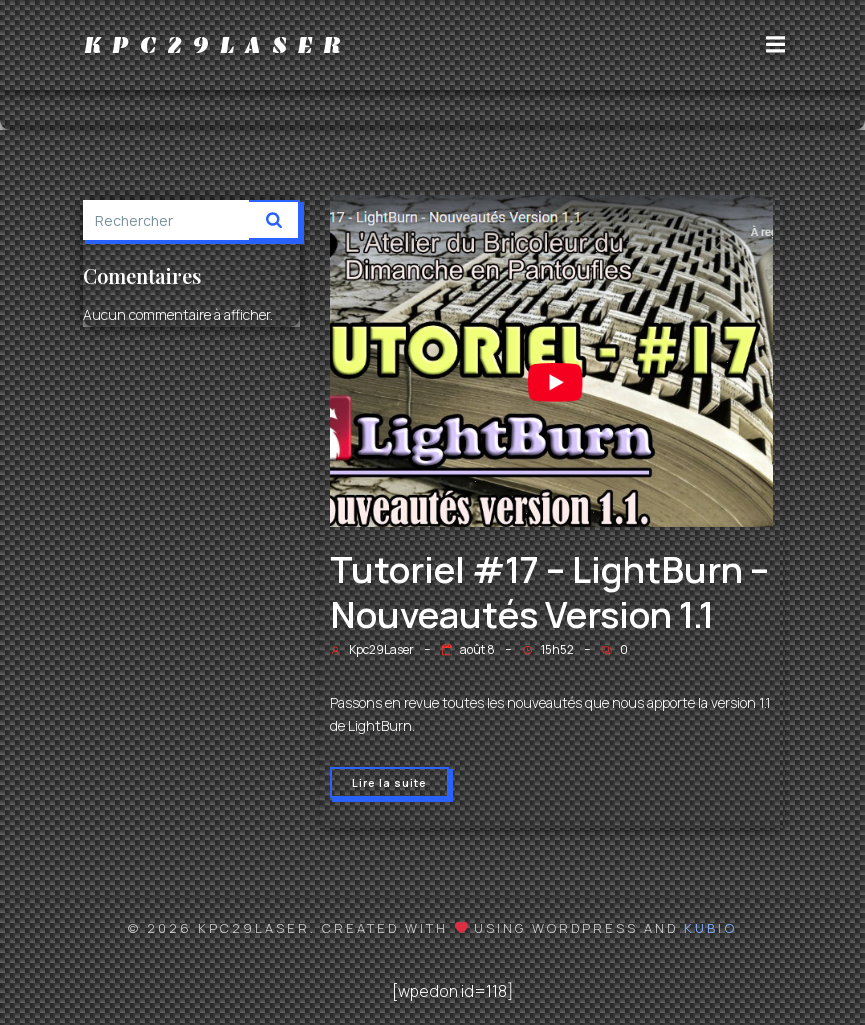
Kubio (710, 928)
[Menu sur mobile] (776, 45)
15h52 (548, 649)
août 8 (468, 649)
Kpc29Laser (372, 649)
